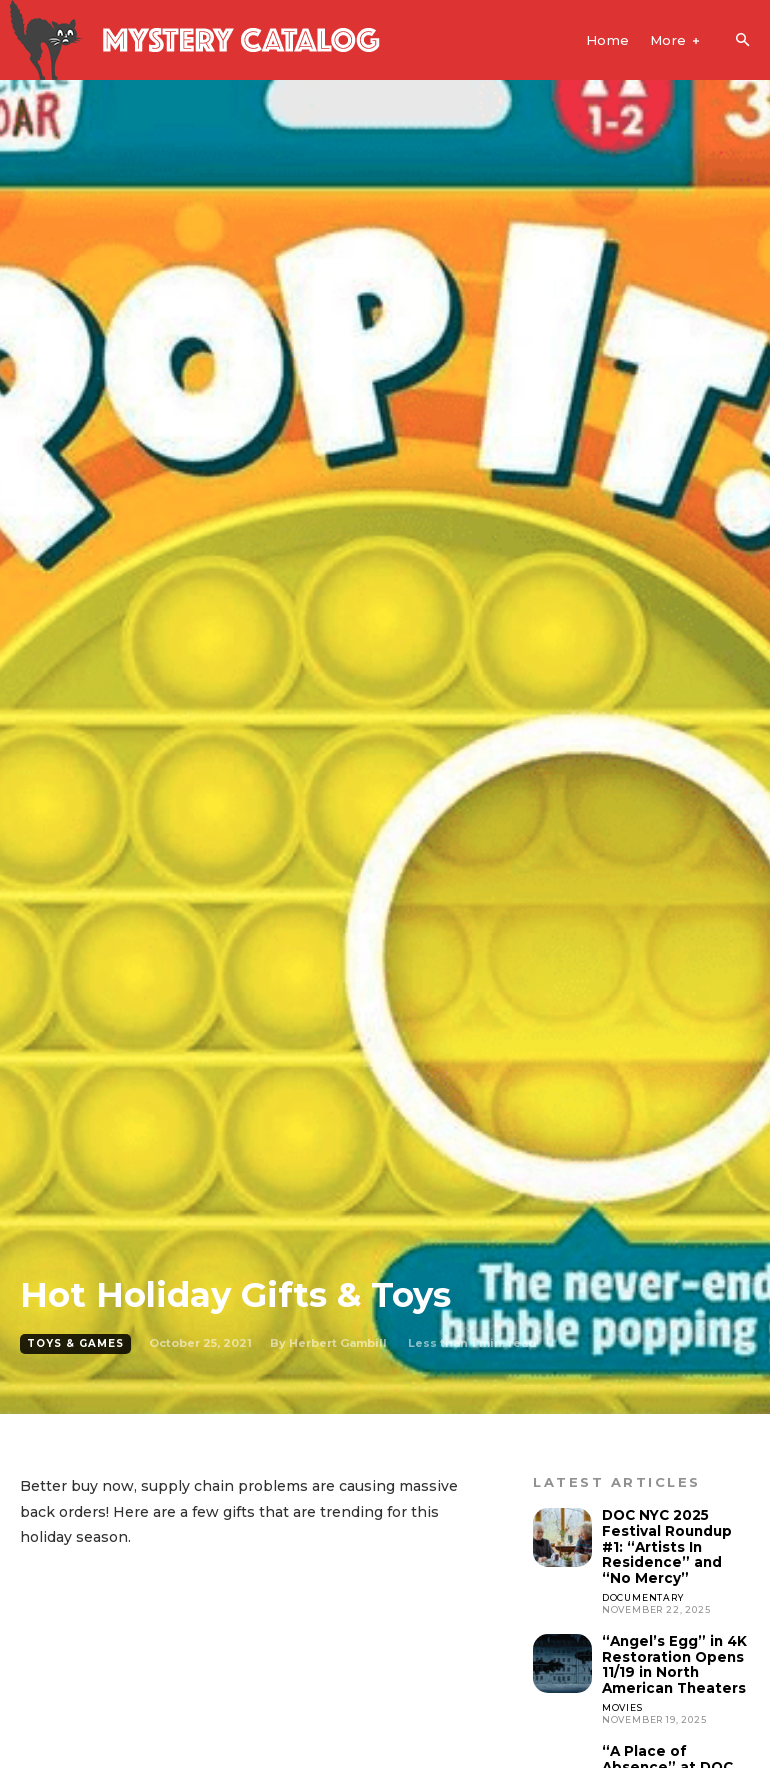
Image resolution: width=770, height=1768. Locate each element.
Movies (622, 1700)
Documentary (643, 1593)
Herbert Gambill (338, 1343)
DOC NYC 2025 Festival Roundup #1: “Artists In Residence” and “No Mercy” (675, 1545)
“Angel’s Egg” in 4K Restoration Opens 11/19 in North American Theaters (673, 1660)
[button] (742, 41)
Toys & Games (75, 1344)
